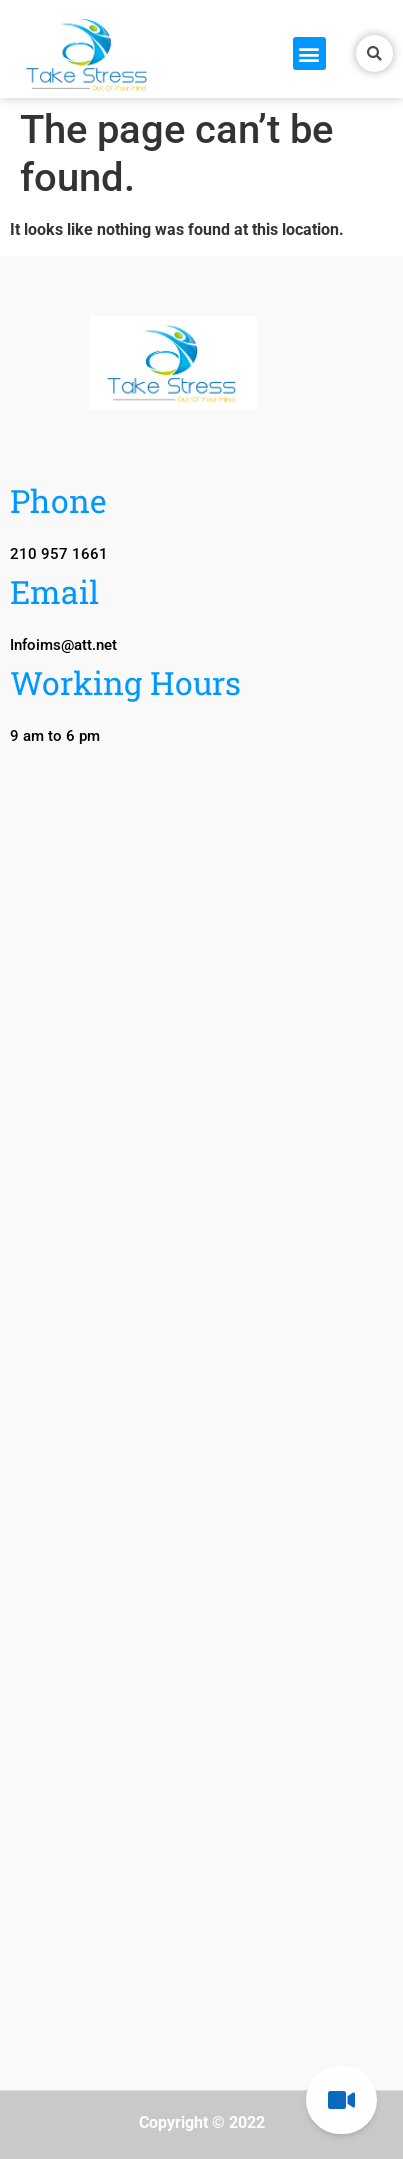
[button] (309, 53)
